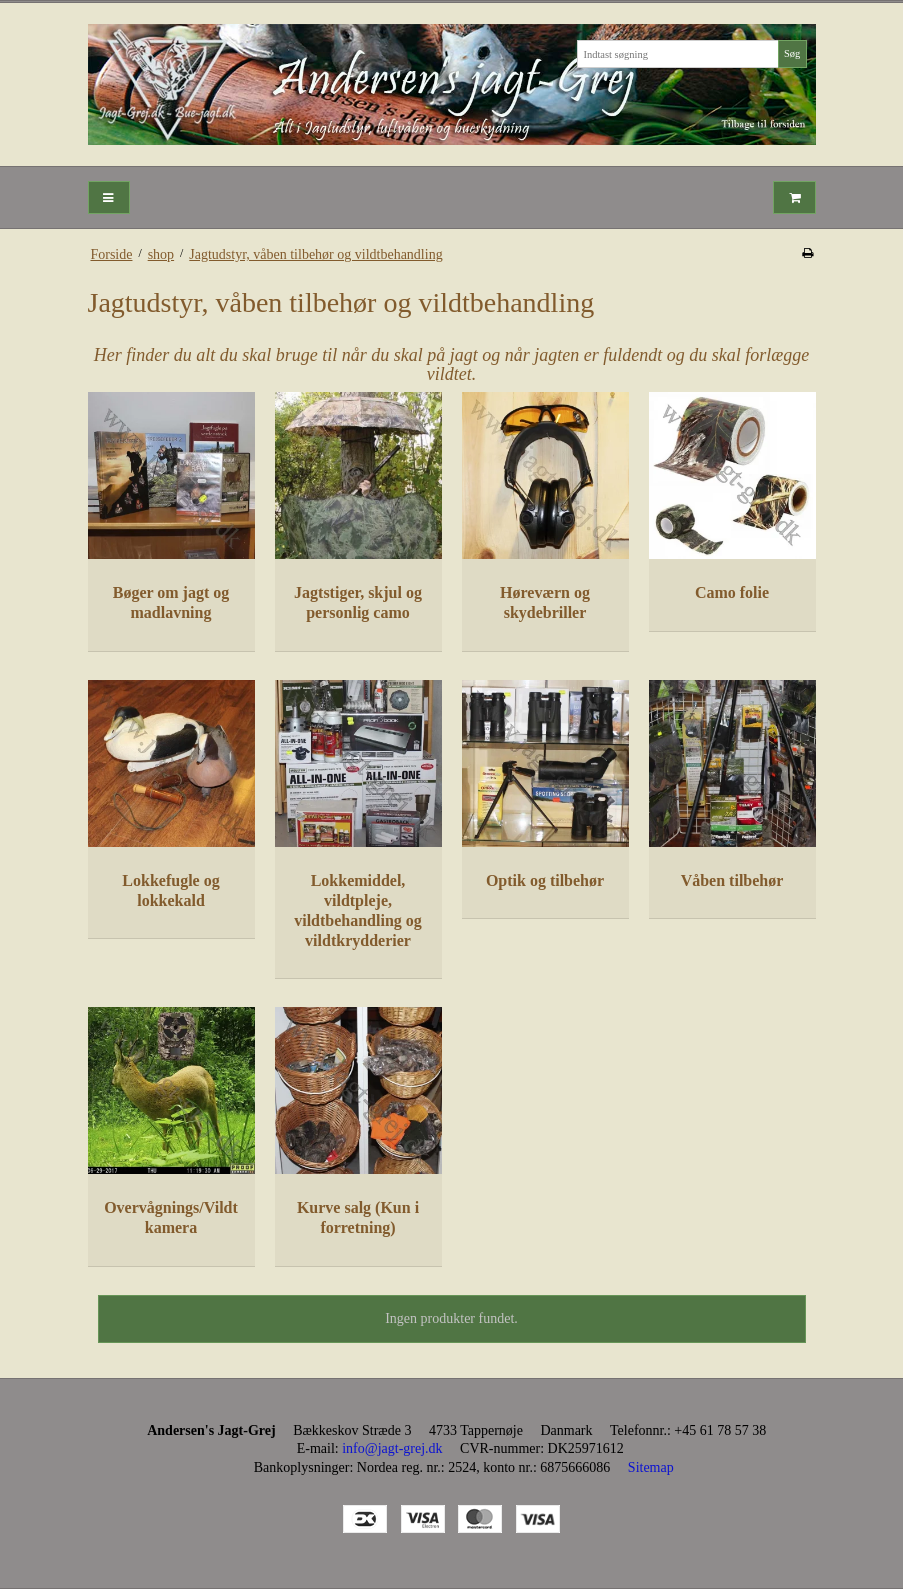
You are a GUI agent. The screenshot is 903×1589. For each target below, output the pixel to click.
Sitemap (651, 1467)
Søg (792, 53)
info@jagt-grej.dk (392, 1448)
